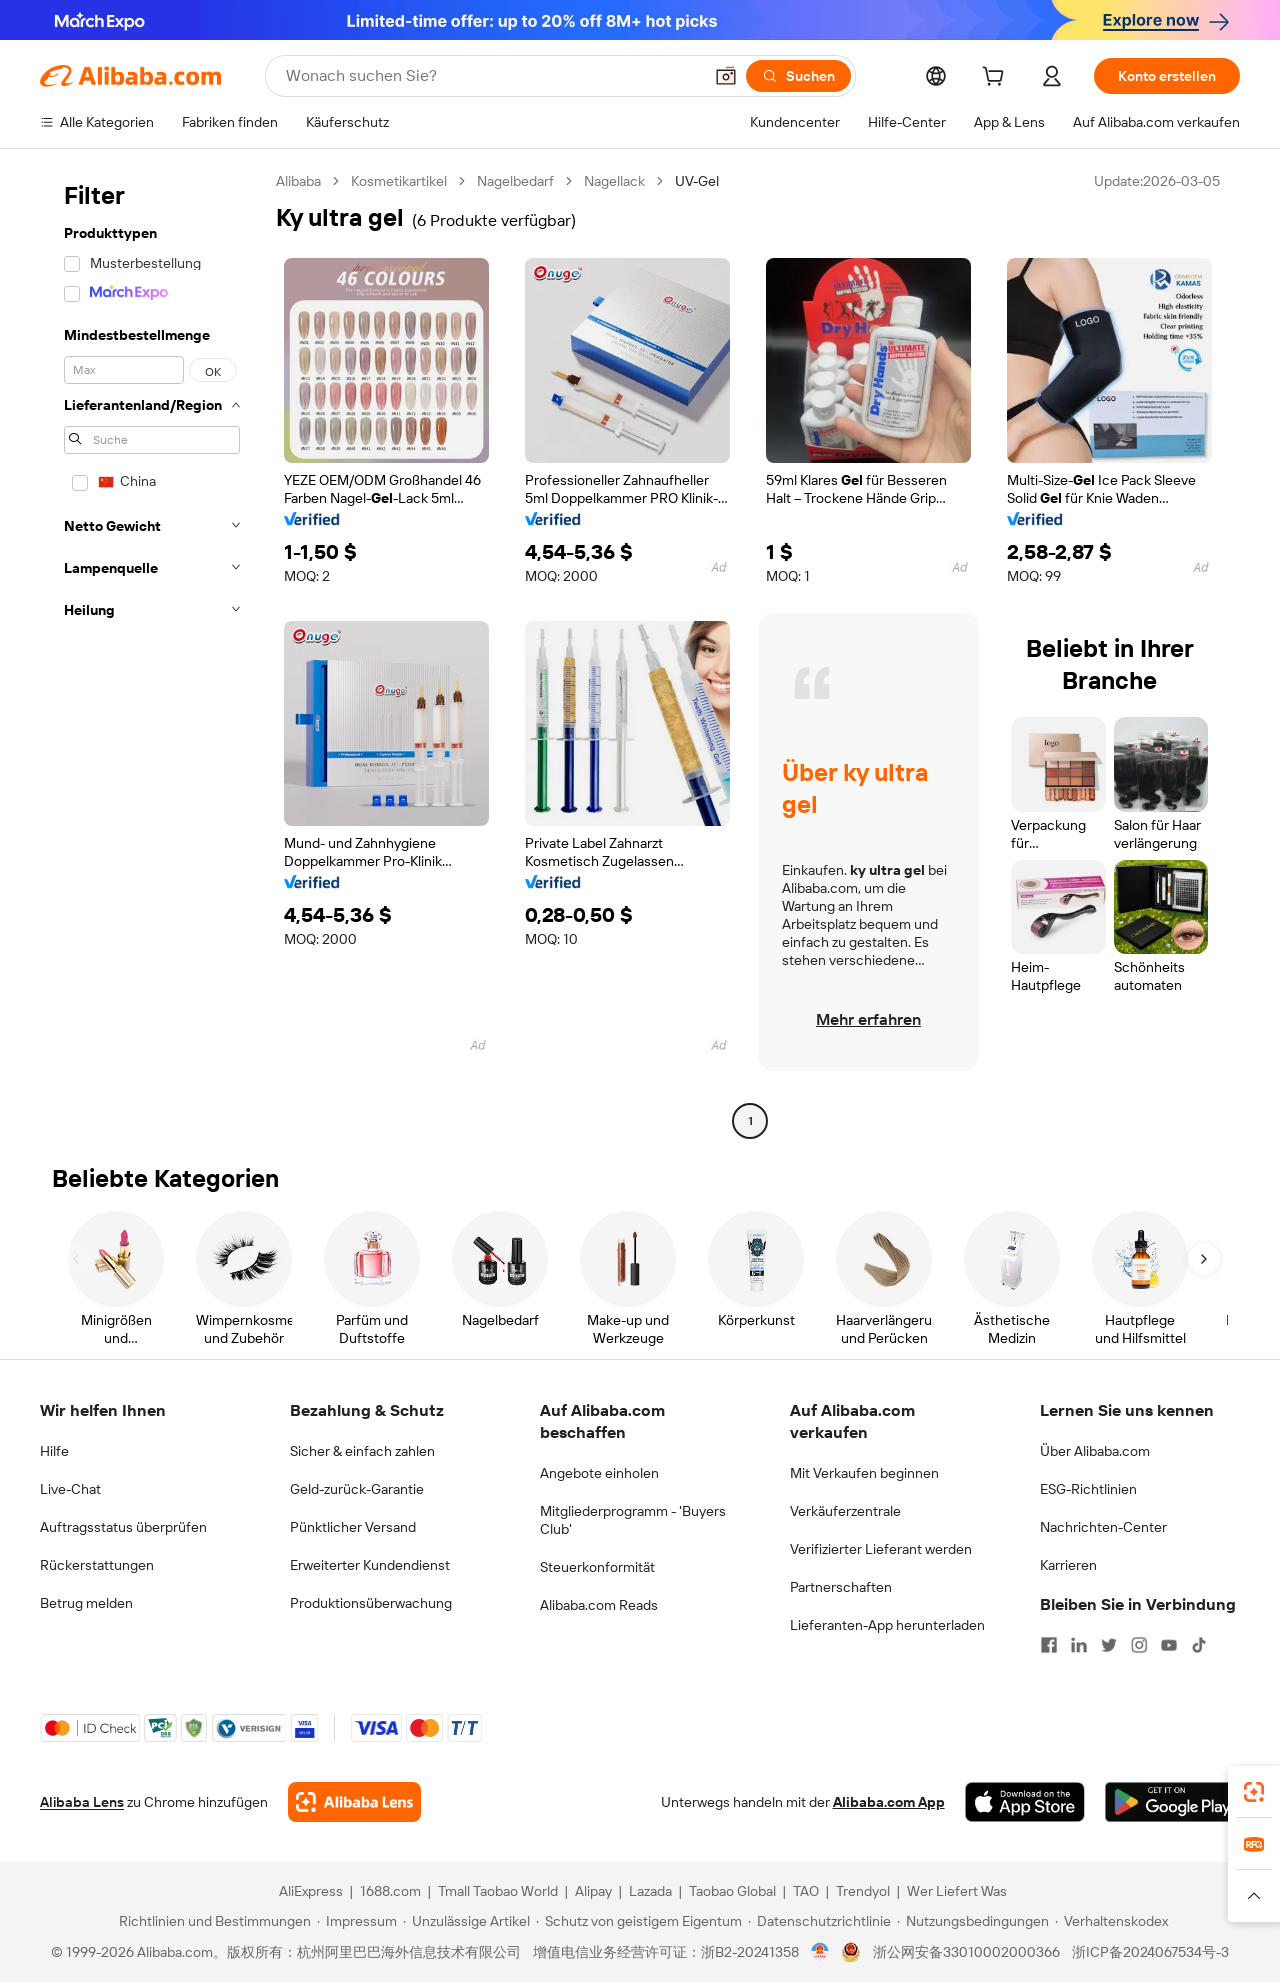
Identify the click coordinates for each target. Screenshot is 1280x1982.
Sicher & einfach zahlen (362, 1451)
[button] (726, 76)
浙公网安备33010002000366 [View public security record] (966, 1952)
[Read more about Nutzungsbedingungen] (973, 1921)
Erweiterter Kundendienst (370, 1565)
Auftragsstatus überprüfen (123, 1527)
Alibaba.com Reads (599, 1605)
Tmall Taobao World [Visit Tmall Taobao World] (498, 1891)
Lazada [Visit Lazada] (650, 1891)
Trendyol (863, 1891)
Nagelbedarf (515, 181)
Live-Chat (70, 1489)
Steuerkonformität (597, 1567)
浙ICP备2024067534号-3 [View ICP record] (1150, 1952)
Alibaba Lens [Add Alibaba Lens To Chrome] (82, 1802)
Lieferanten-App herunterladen (887, 1625)
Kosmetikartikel (399, 181)
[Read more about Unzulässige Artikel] (466, 1921)
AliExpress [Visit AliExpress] (311, 1891)
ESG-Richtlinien (1088, 1489)
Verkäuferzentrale (845, 1511)
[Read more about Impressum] (357, 1921)
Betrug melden (86, 1603)
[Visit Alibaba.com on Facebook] (1049, 1645)
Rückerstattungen (97, 1565)
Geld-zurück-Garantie (357, 1489)
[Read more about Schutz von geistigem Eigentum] (639, 1921)
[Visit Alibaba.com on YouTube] (1169, 1645)
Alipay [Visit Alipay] (593, 1891)
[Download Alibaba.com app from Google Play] (1172, 1802)
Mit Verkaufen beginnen (864, 1473)
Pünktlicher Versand (353, 1527)
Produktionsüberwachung (371, 1603)
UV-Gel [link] (697, 181)
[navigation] (152, 653)
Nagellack (614, 181)
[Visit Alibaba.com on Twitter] (1109, 1645)
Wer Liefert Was (957, 1891)
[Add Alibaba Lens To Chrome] (354, 1802)
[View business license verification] (820, 1952)
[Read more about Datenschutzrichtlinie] (819, 1921)
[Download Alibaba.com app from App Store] (1025, 1802)
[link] (1254, 1792)
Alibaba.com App (889, 1802)
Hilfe (54, 1451)
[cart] (997, 79)
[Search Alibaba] (492, 76)
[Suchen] (798, 76)
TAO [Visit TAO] (806, 1891)
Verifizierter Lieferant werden (881, 1549)
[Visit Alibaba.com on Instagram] (1139, 1645)
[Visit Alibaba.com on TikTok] (1199, 1645)
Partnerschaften (841, 1587)
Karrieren (1068, 1565)
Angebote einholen (599, 1473)
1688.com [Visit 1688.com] (390, 1891)
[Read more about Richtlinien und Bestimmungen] (212, 1921)
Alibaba (298, 181)
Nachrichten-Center (1103, 1527)
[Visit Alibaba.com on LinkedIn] (1079, 1645)
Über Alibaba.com (1095, 1451)
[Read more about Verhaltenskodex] (1111, 1921)
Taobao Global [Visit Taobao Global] (732, 1891)
